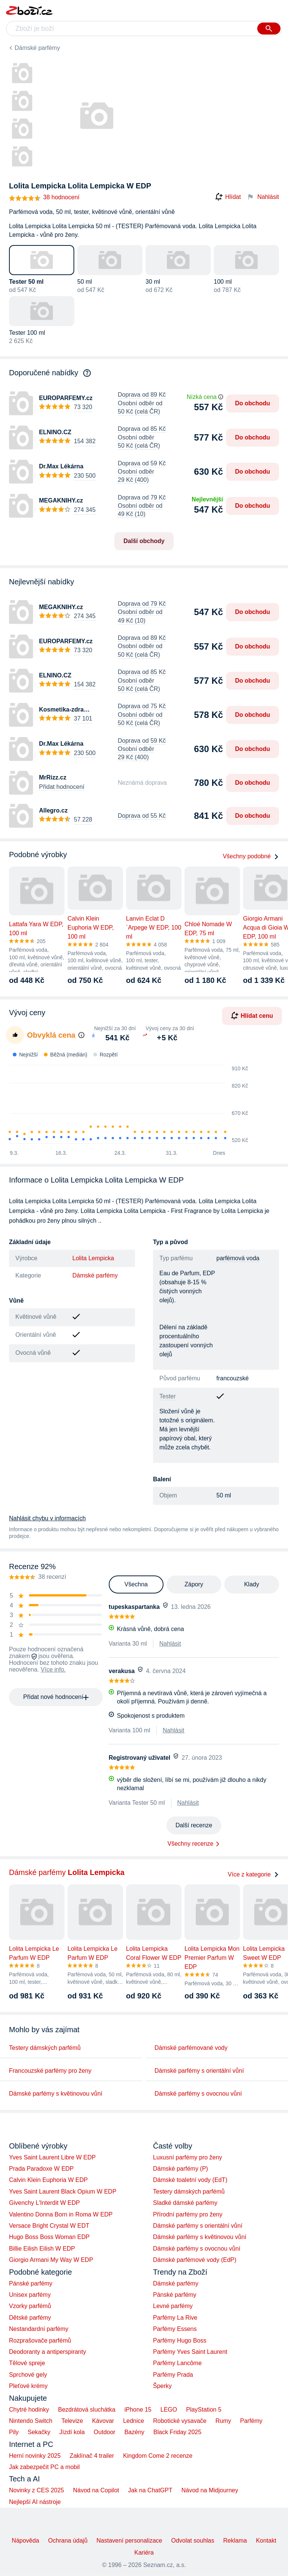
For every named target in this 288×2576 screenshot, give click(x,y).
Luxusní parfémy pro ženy (187, 2157)
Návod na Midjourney (210, 2490)
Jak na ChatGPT (150, 2490)
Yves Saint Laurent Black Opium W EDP (62, 2191)
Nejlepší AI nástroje (35, 2502)
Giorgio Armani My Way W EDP (51, 2260)
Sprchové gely (28, 2374)
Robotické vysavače (179, 2421)
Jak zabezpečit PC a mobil (44, 2467)
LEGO (168, 2409)
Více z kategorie (253, 1874)
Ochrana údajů (67, 2540)
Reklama (235, 2540)
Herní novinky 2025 (35, 2456)
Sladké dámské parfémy (185, 2203)
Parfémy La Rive (175, 2317)
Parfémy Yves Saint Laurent (190, 2352)
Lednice (133, 2421)
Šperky (162, 2386)
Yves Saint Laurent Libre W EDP (52, 2157)
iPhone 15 (138, 2409)
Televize (72, 2421)
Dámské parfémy (37, 48)
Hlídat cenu (252, 1015)
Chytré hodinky (29, 2409)
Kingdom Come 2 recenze (157, 2456)
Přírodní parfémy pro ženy (187, 2214)
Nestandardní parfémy (38, 2329)
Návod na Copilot (96, 2490)
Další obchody (143, 541)
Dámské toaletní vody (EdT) (190, 2180)
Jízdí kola (72, 2432)
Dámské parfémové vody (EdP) (194, 2260)
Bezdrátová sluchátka (87, 2409)
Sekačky (39, 2432)
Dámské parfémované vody (191, 2048)
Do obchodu (252, 403)
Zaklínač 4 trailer (92, 2456)
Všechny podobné (251, 856)
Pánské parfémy (30, 2283)
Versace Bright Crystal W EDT (49, 2225)
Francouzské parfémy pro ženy (50, 2070)
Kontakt (266, 2540)
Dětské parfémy (30, 2317)
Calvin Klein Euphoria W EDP (48, 2180)
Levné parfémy (173, 2306)
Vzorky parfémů (30, 2306)
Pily (14, 2432)
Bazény (134, 2432)
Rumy (223, 2421)
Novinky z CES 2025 (36, 2490)
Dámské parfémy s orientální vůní (199, 2070)
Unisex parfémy (30, 2295)
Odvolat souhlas (192, 2540)
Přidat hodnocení (61, 787)
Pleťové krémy (28, 2386)
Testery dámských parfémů (45, 2048)
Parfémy (251, 2421)
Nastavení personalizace (129, 2540)
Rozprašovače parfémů (40, 2340)
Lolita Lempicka (93, 1258)
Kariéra (144, 2552)
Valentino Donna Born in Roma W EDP (60, 2214)
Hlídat (228, 197)
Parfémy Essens (174, 2329)
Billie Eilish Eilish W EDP (42, 2248)
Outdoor (105, 2432)
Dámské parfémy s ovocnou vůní (198, 2093)
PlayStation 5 (203, 2409)
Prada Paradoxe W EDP (41, 2168)
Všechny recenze (191, 1843)
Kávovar (103, 2421)
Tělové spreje (27, 2363)
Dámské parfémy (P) (180, 2168)
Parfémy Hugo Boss (179, 2340)
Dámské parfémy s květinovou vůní (55, 2093)
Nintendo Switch (30, 2421)
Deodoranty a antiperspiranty (47, 2352)
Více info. (53, 1669)
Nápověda (25, 2540)
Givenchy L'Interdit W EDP (44, 2203)
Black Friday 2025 (177, 2432)
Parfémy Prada (173, 2374)
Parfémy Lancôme (177, 2363)
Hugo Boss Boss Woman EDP (49, 2237)
